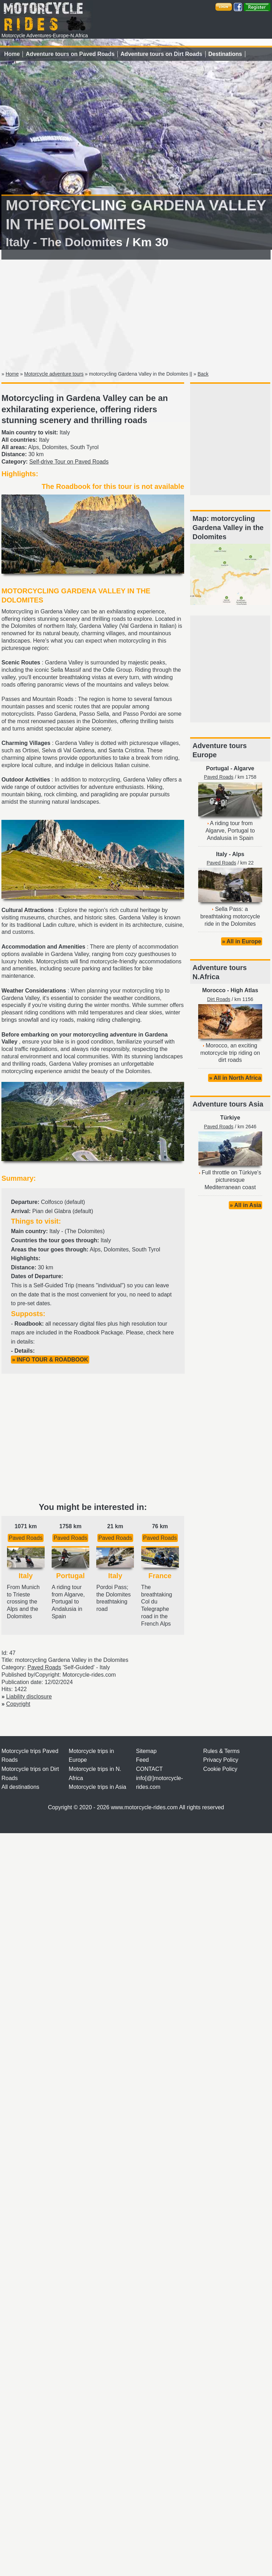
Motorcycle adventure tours (54, 374)
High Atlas (244, 990)
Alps (238, 854)
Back (202, 374)
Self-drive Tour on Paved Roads (69, 462)
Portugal (217, 768)
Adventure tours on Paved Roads (70, 54)
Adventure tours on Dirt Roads (161, 54)
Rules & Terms (221, 1751)
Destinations (225, 54)
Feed (142, 1760)
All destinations (20, 1787)
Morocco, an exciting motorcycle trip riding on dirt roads (230, 1052)
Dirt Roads (218, 999)
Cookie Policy (220, 1769)
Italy (221, 854)
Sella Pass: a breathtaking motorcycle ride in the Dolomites (230, 916)
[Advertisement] (135, 313)
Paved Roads (26, 1538)
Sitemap (146, 1751)
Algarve (244, 768)
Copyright (18, 1704)
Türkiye (230, 1118)
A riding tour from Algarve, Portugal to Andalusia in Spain (230, 830)
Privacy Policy (220, 1760)
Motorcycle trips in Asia (98, 1787)
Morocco (214, 990)
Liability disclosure (29, 1697)
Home (12, 54)
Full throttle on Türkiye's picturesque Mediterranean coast (231, 1179)
